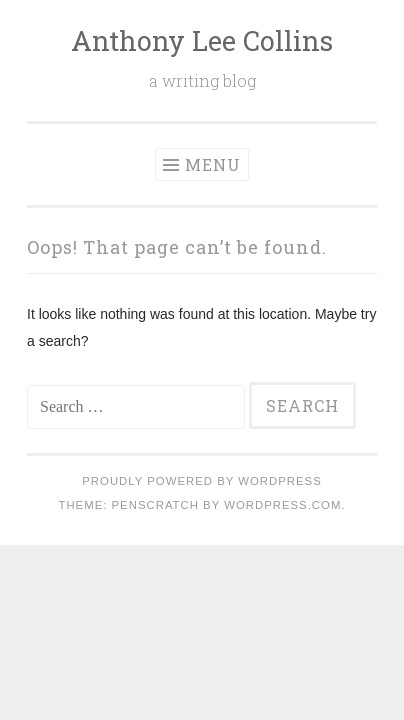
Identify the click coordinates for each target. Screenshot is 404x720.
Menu (213, 164)
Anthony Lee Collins (202, 40)
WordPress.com (282, 505)
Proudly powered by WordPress (201, 481)
